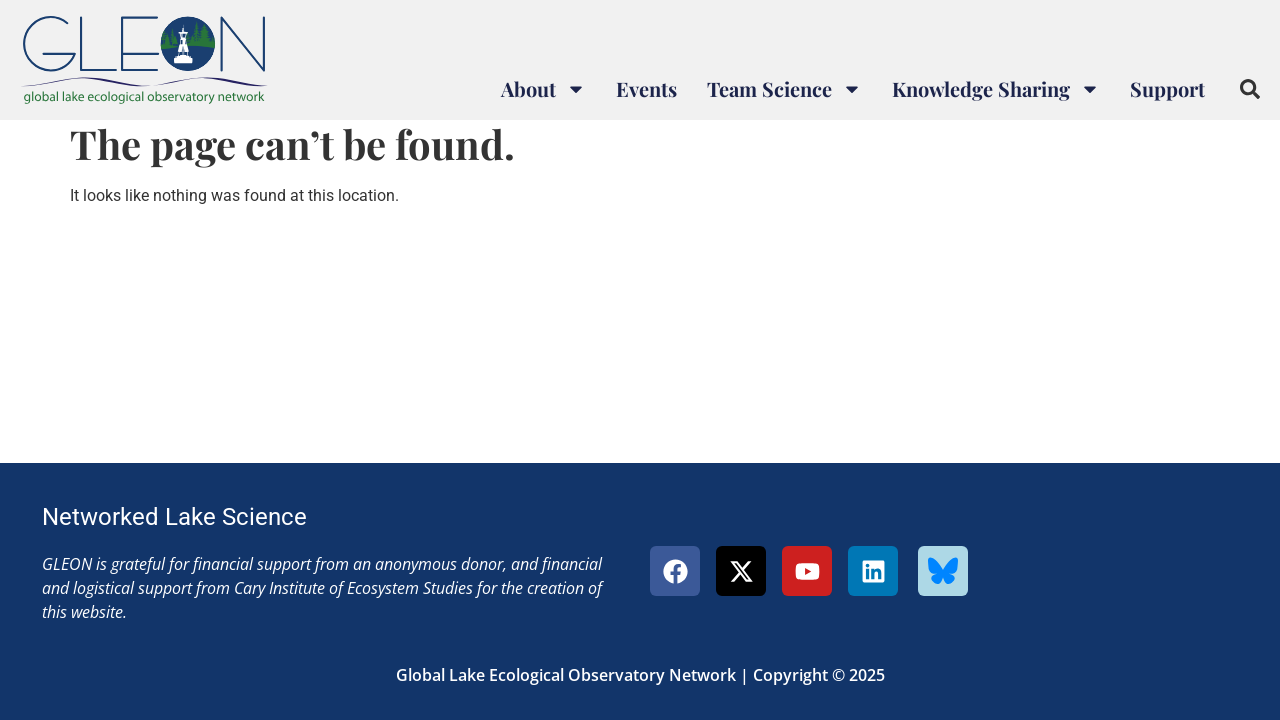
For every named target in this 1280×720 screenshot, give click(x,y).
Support (1167, 88)
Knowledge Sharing (996, 89)
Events (646, 88)
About (543, 89)
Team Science (784, 89)
